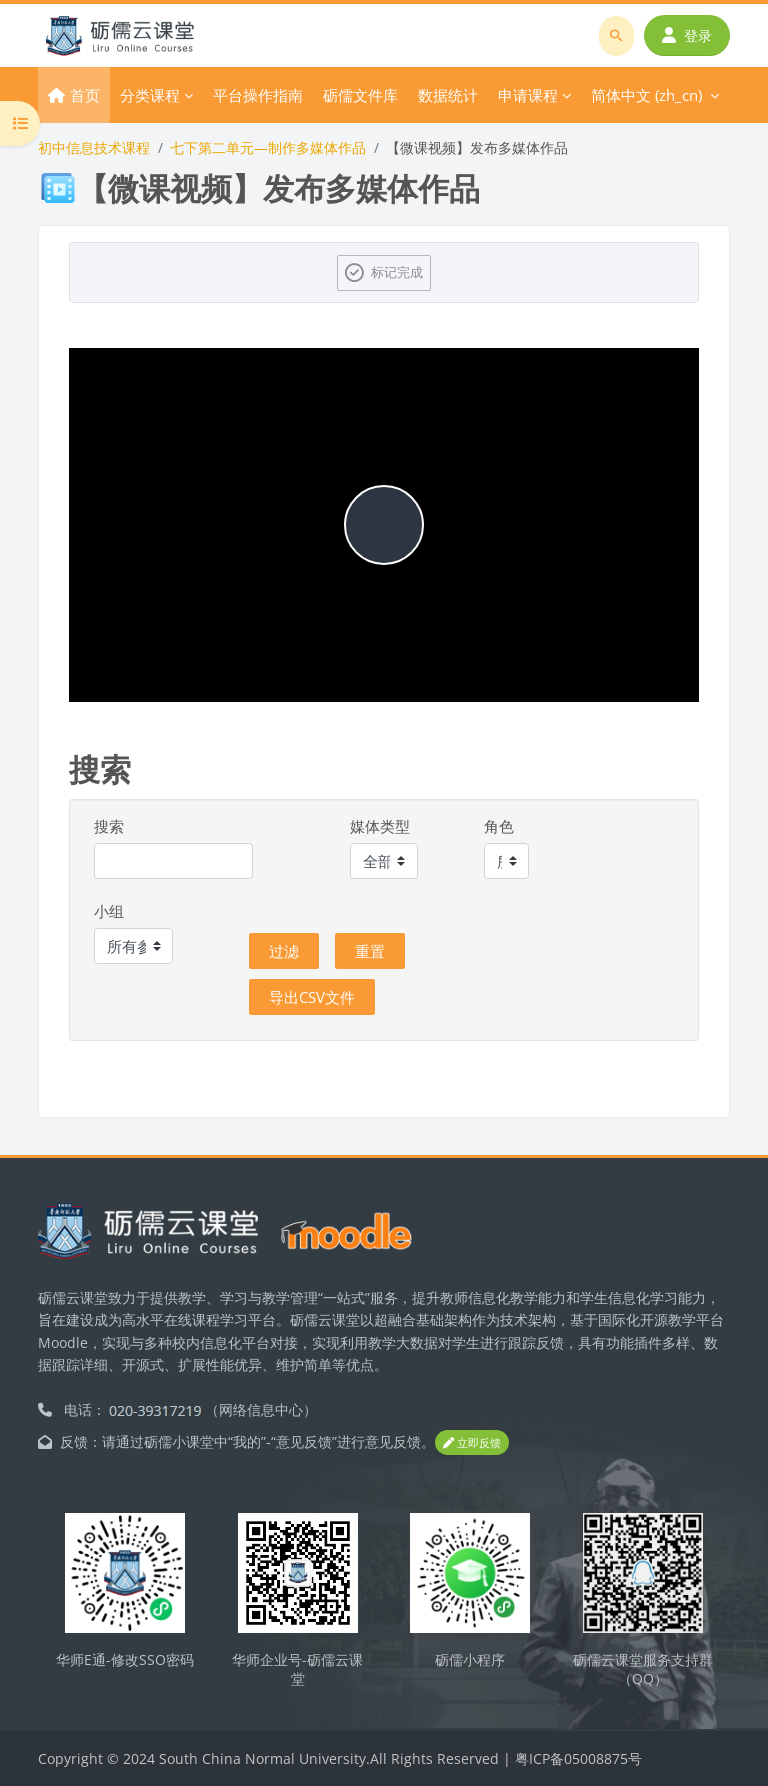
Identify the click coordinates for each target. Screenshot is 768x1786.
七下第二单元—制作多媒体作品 (268, 147)
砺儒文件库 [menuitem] (360, 95)
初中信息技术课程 (94, 147)
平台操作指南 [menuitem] (258, 95)
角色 (499, 826)
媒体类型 (380, 826)
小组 (109, 911)
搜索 (109, 826)
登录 (687, 35)
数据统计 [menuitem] (448, 95)
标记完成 (397, 272)
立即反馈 (472, 1442)
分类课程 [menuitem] (150, 95)
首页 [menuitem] (85, 95)
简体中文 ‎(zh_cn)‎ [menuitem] (646, 95)
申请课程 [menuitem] (528, 95)
